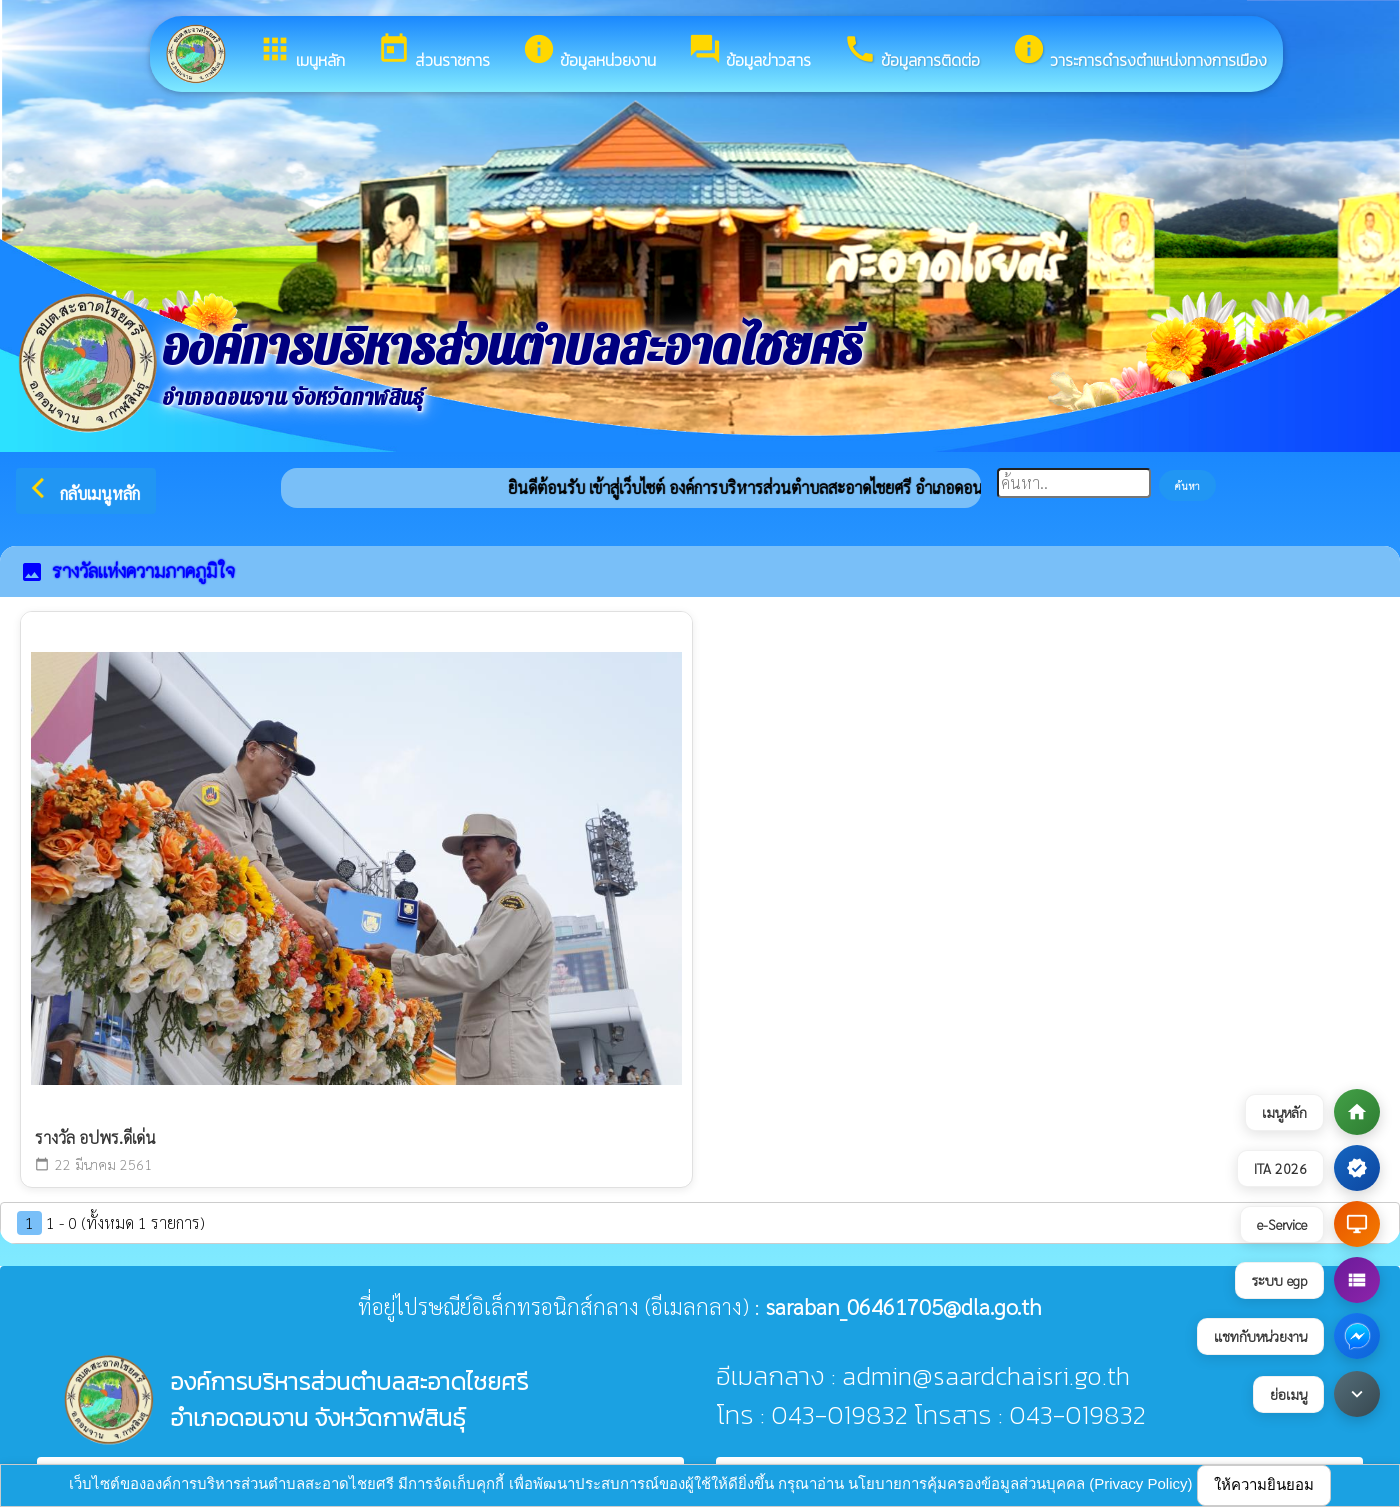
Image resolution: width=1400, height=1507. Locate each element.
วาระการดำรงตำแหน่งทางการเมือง (1139, 52)
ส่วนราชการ (433, 52)
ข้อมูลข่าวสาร (749, 52)
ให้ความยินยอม (1264, 1484)
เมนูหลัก (301, 52)
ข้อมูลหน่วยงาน (589, 52)
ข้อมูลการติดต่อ (911, 52)
